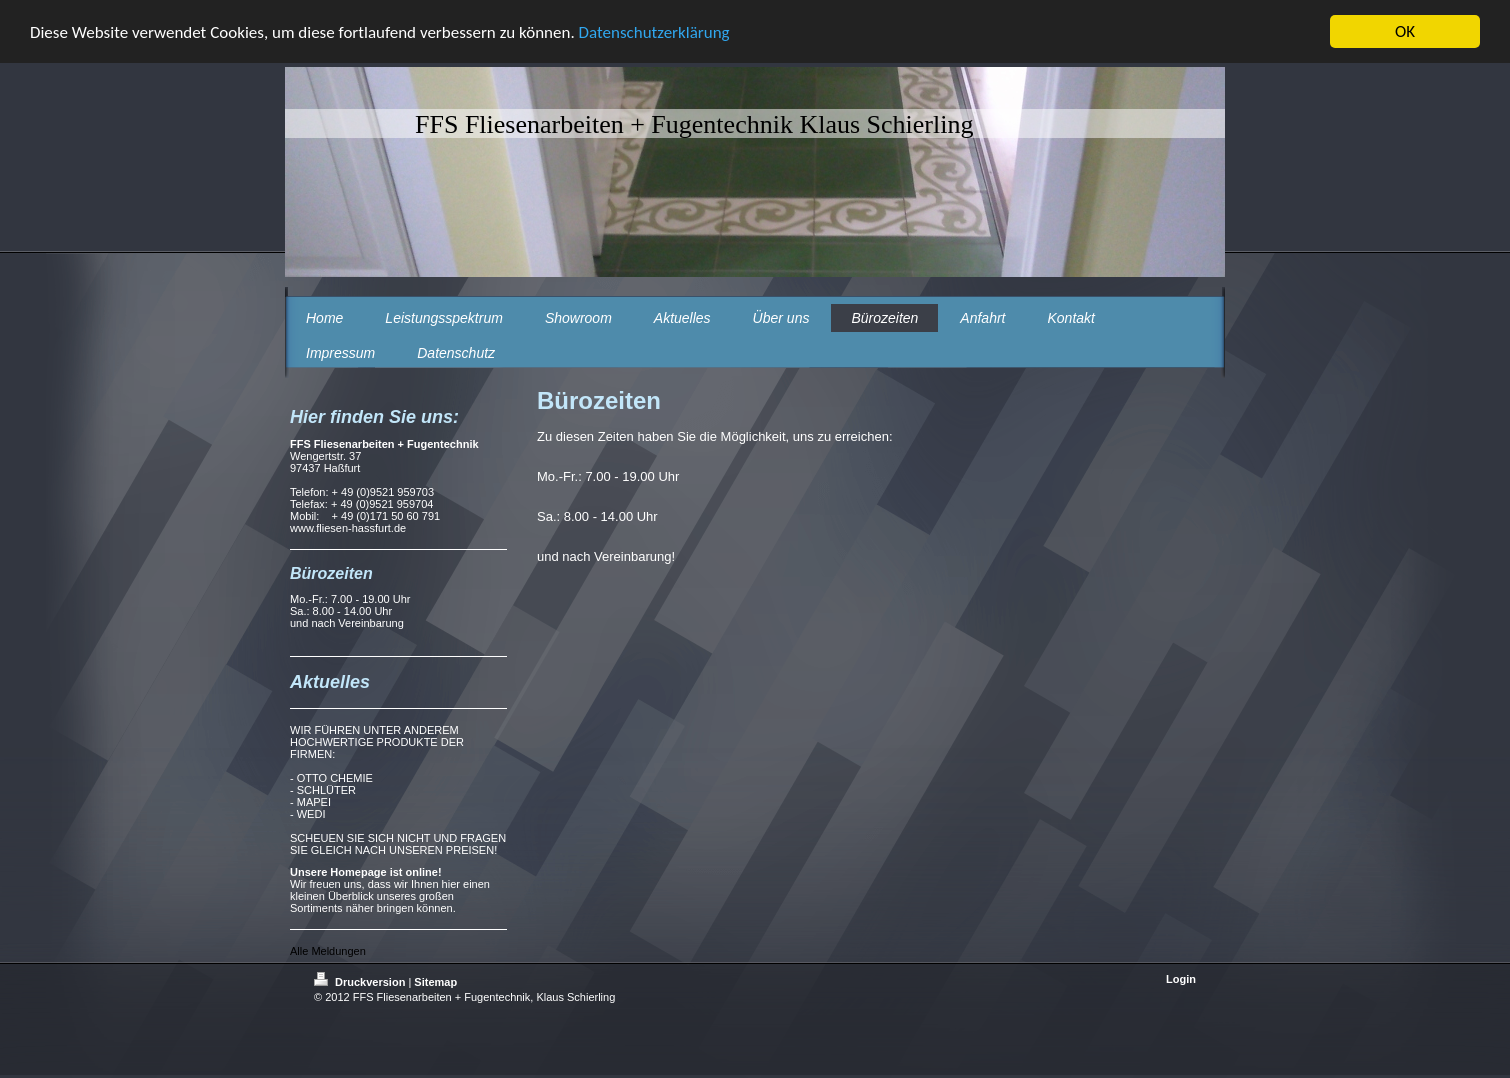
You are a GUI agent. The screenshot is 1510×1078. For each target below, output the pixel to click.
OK (1405, 31)
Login (1181, 979)
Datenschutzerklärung (654, 31)
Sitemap (435, 982)
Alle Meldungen (328, 951)
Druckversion (361, 982)
